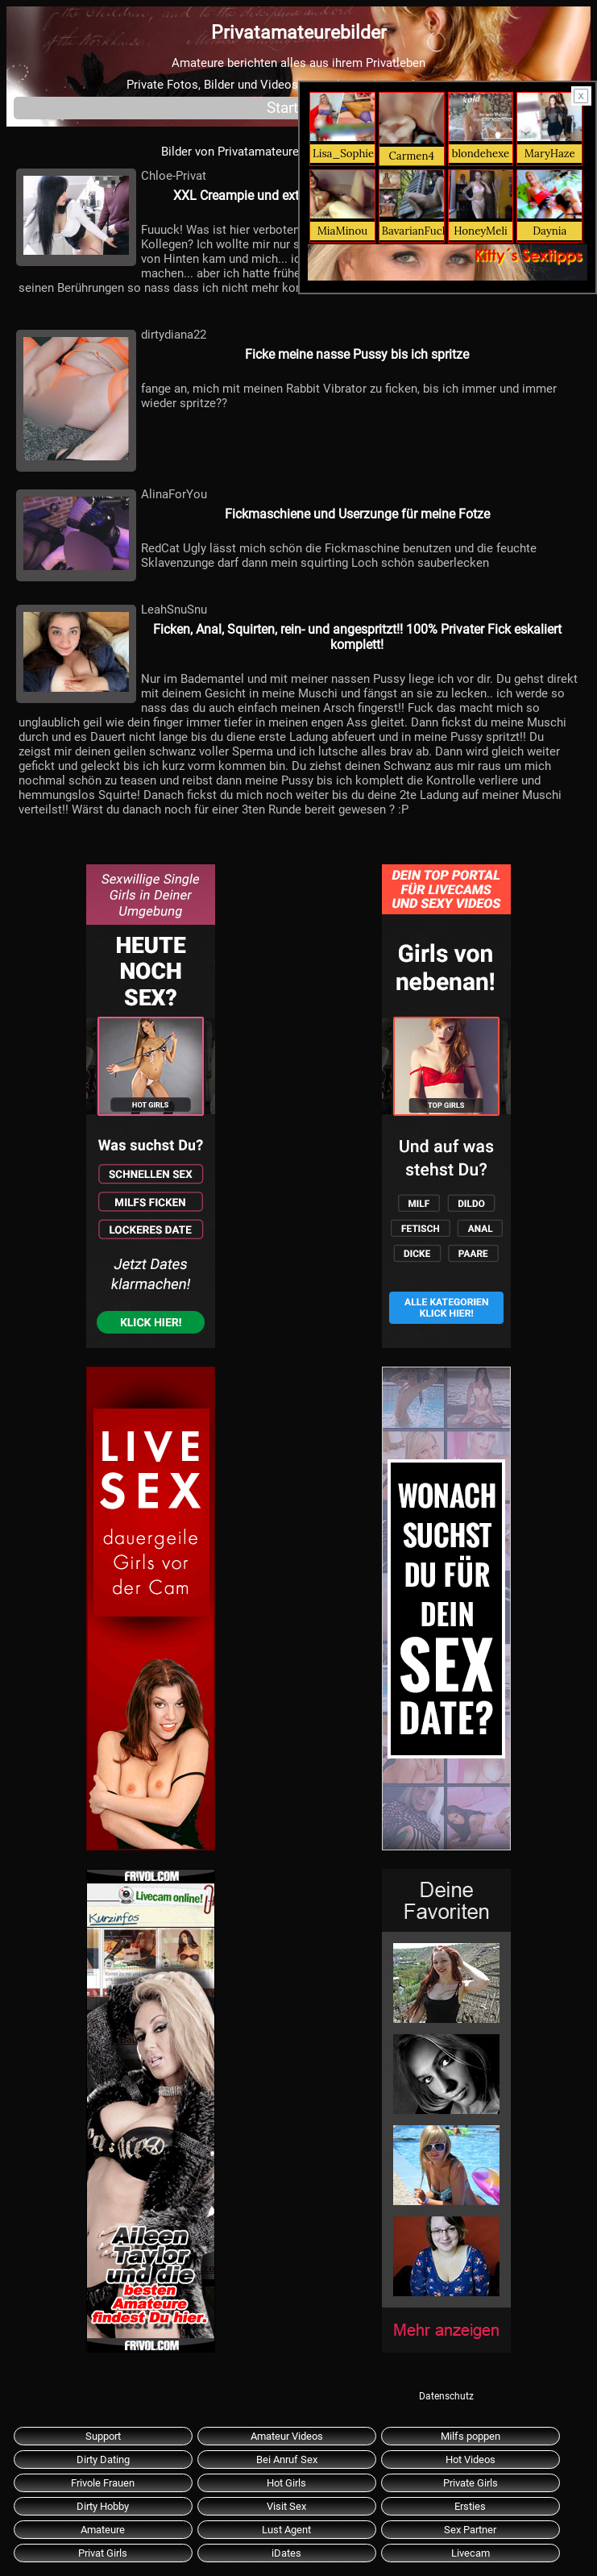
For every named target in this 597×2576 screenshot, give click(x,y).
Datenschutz (446, 2396)
